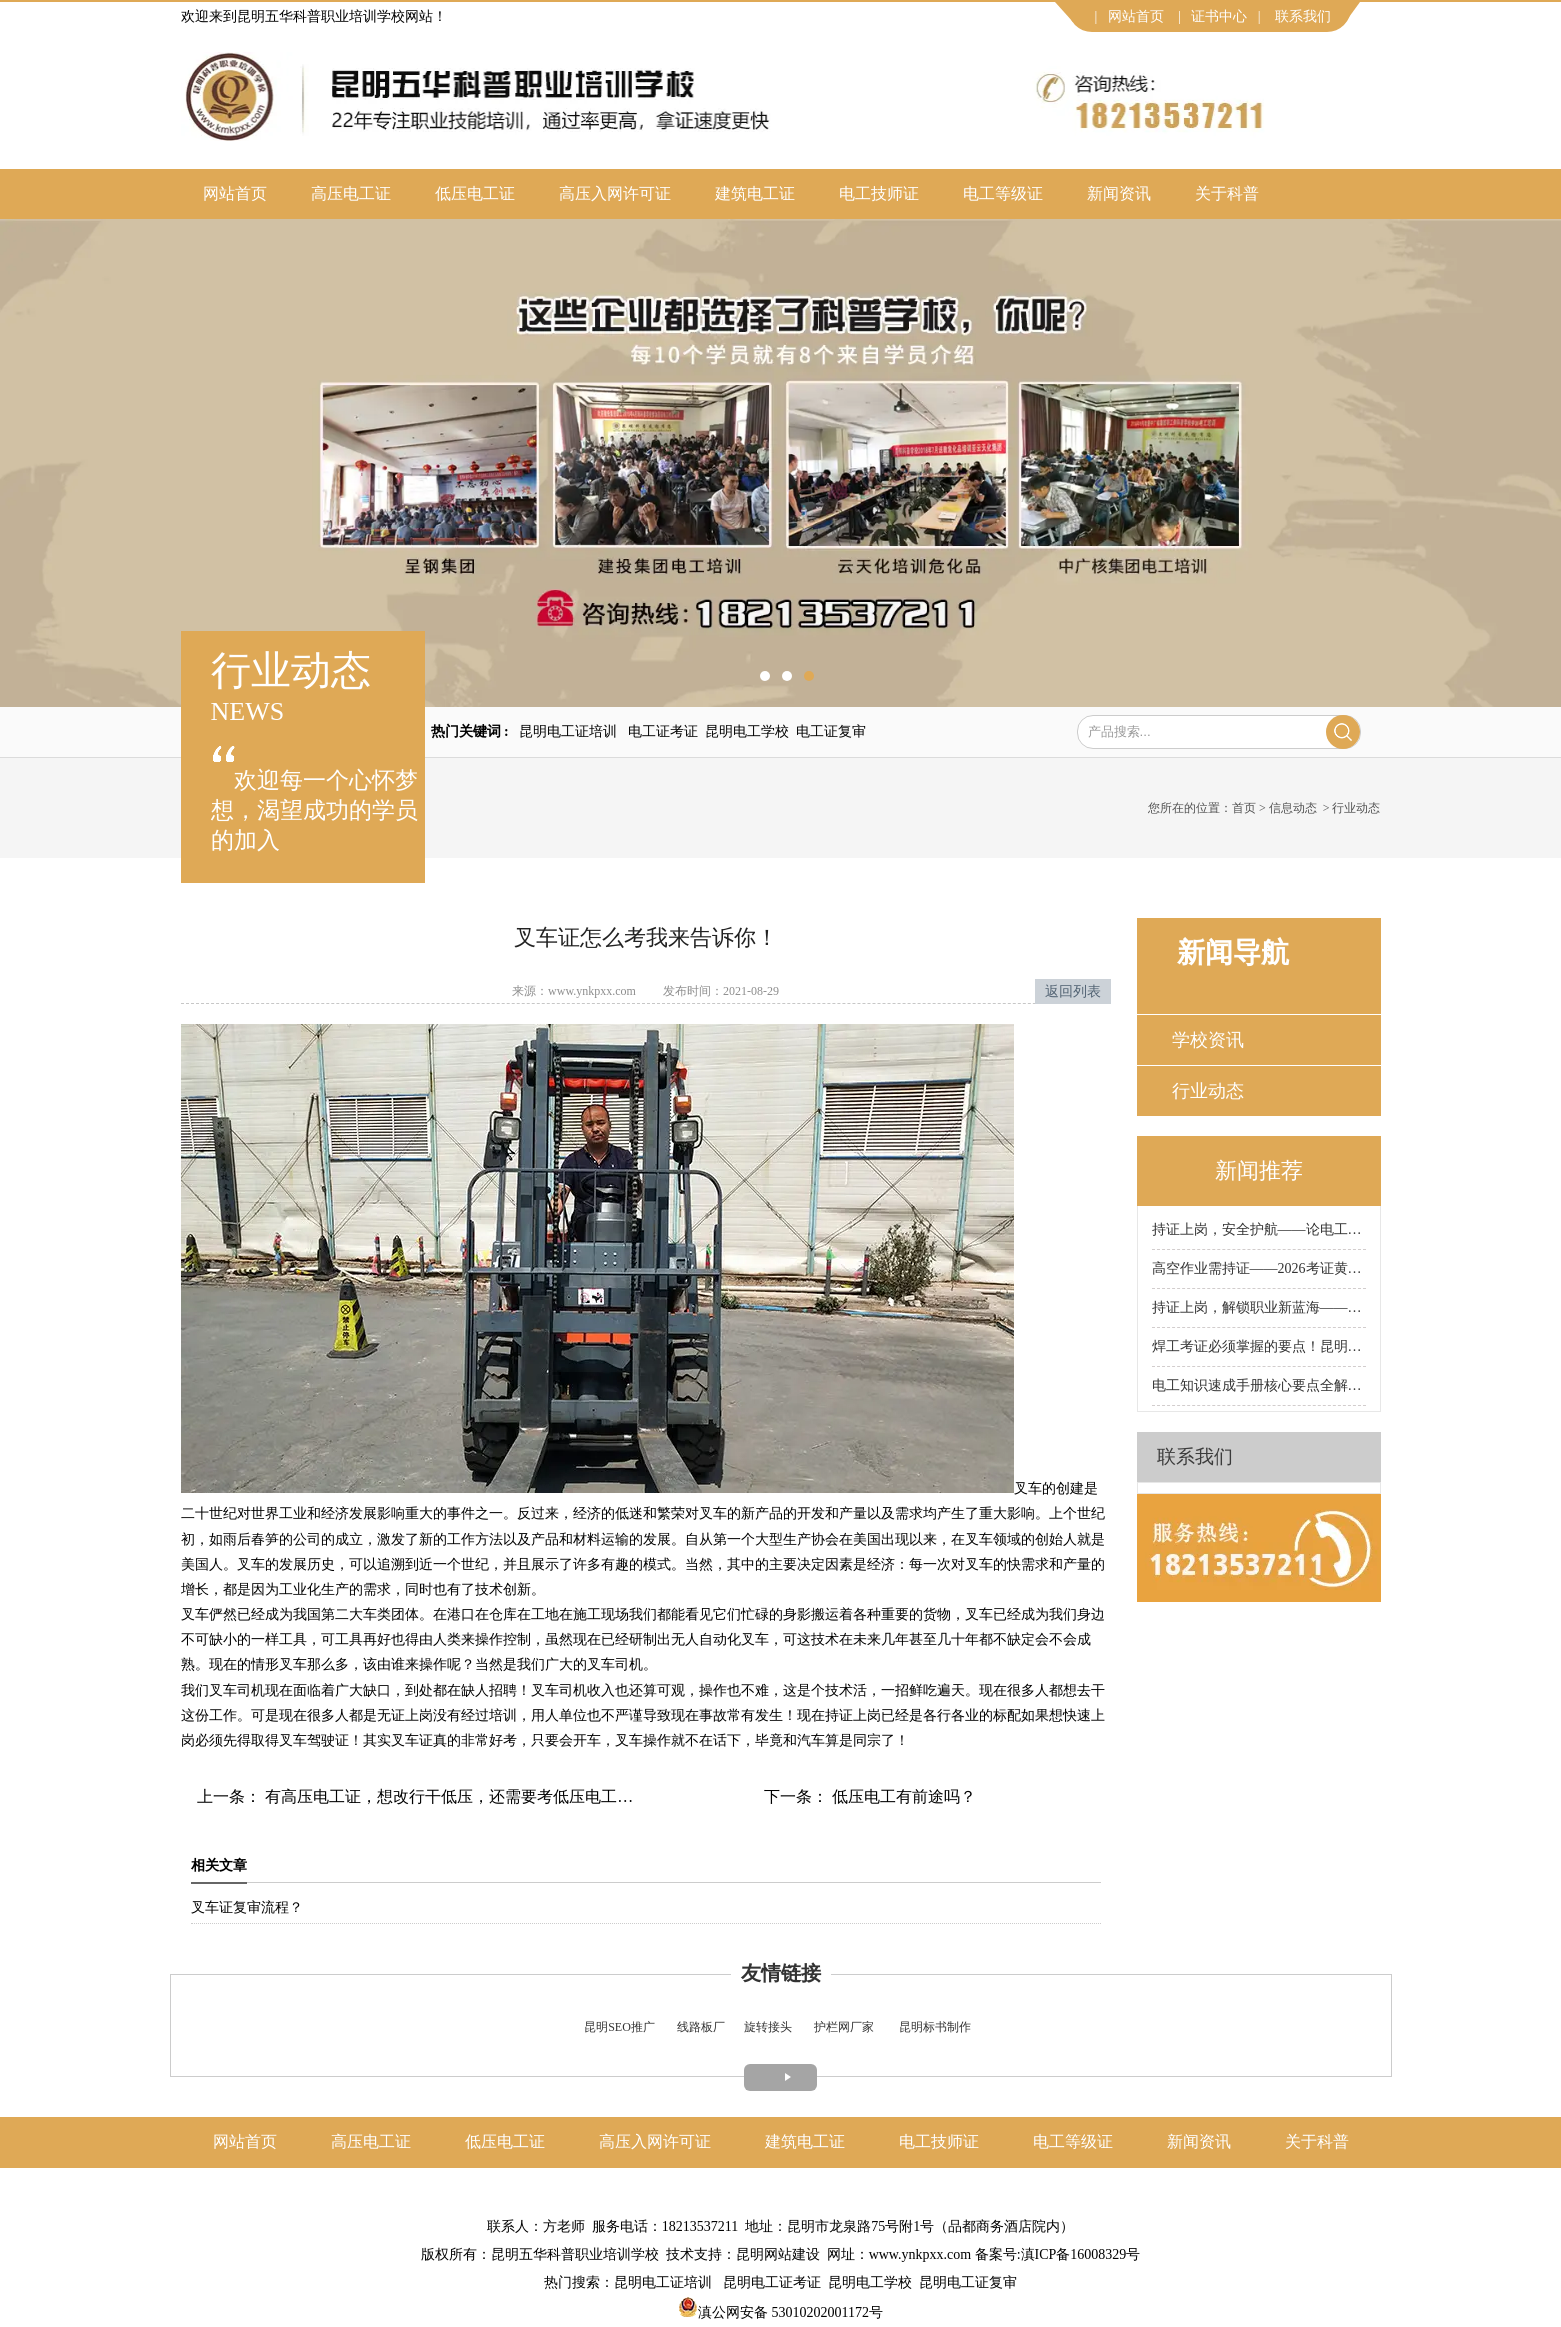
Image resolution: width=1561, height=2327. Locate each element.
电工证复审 (831, 731)
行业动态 (1208, 1091)
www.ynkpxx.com (592, 991)
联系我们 (1303, 16)
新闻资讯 (1119, 193)
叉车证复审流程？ (247, 1907)
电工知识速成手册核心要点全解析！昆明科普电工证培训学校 (1259, 1385)
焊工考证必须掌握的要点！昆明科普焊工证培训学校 (1259, 1346)
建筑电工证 (755, 193)
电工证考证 (663, 731)
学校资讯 (1208, 1040)
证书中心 (1219, 16)
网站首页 (1136, 16)
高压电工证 (351, 193)
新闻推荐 (1259, 1170)
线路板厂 (701, 2027)
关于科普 (1227, 193)
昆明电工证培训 (568, 731)
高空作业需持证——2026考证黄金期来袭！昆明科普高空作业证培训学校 (1259, 1268)
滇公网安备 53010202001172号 (780, 2312)
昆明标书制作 (935, 2027)
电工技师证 (879, 193)
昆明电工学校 (747, 731)
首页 (1244, 808)
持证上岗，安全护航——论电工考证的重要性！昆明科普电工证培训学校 (1259, 1229)
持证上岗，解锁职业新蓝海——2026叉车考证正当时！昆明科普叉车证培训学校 (1259, 1307)
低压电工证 (475, 193)
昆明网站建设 (778, 2254)
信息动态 (1293, 808)
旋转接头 (768, 2027)
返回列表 (1073, 991)
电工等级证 (1003, 193)
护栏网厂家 (844, 2027)
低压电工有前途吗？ (902, 1796)
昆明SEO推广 (619, 2027)
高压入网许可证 (615, 193)
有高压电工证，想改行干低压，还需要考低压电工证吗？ (463, 1796)
